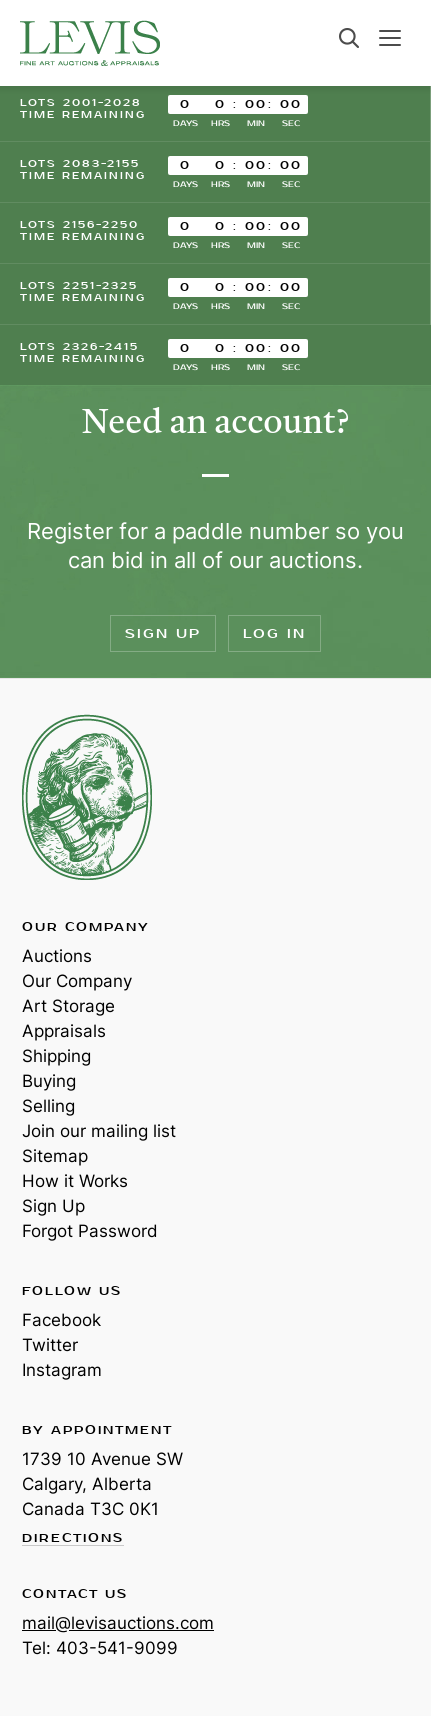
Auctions (57, 956)
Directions (73, 1539)
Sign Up (163, 633)
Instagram (62, 1370)
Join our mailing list (99, 1131)
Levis (87, 797)
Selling (48, 1106)
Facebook (61, 1320)
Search (349, 38)
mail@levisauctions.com (118, 1623)
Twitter (50, 1345)
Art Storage (68, 1006)
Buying (49, 1081)
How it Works (75, 1181)
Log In (274, 633)
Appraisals (64, 1031)
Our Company (77, 981)
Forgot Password (90, 1231)
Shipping (56, 1056)
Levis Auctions (90, 43)
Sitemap (55, 1156)
